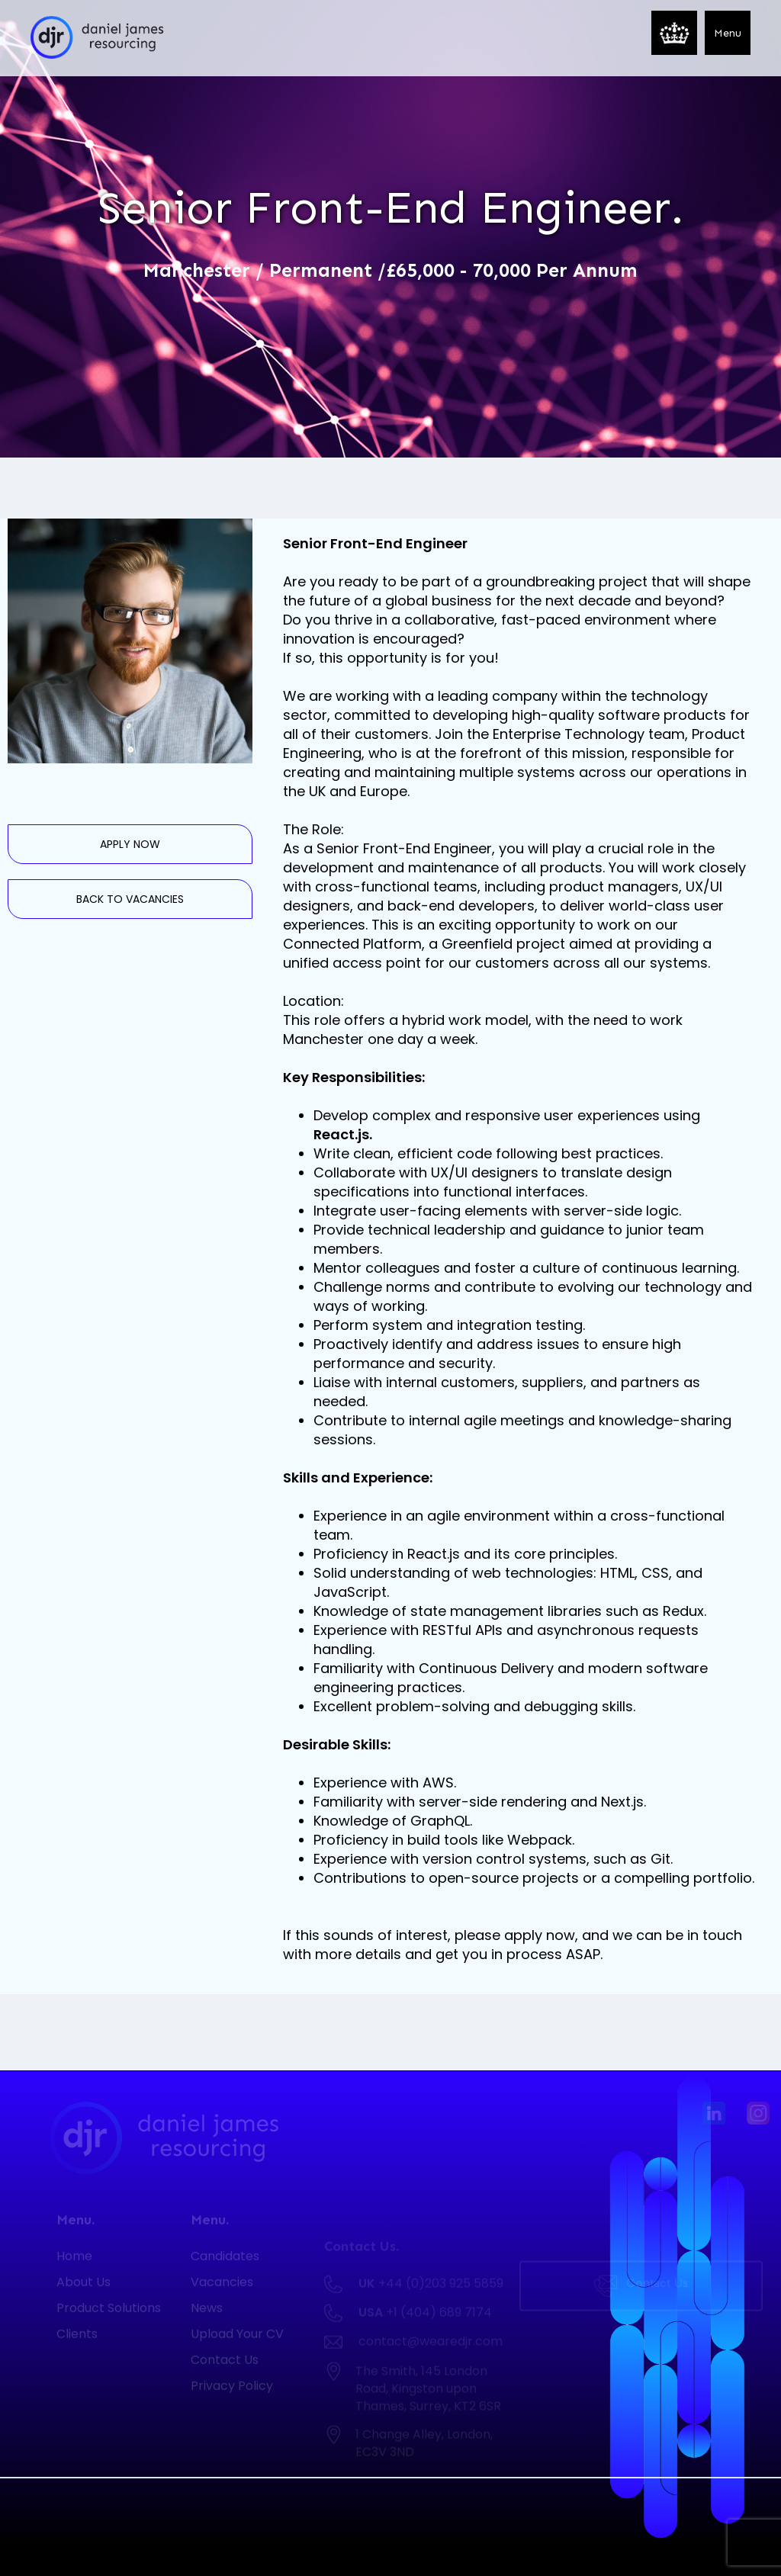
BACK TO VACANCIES (130, 899)
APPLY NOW (130, 844)
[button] (727, 33)
